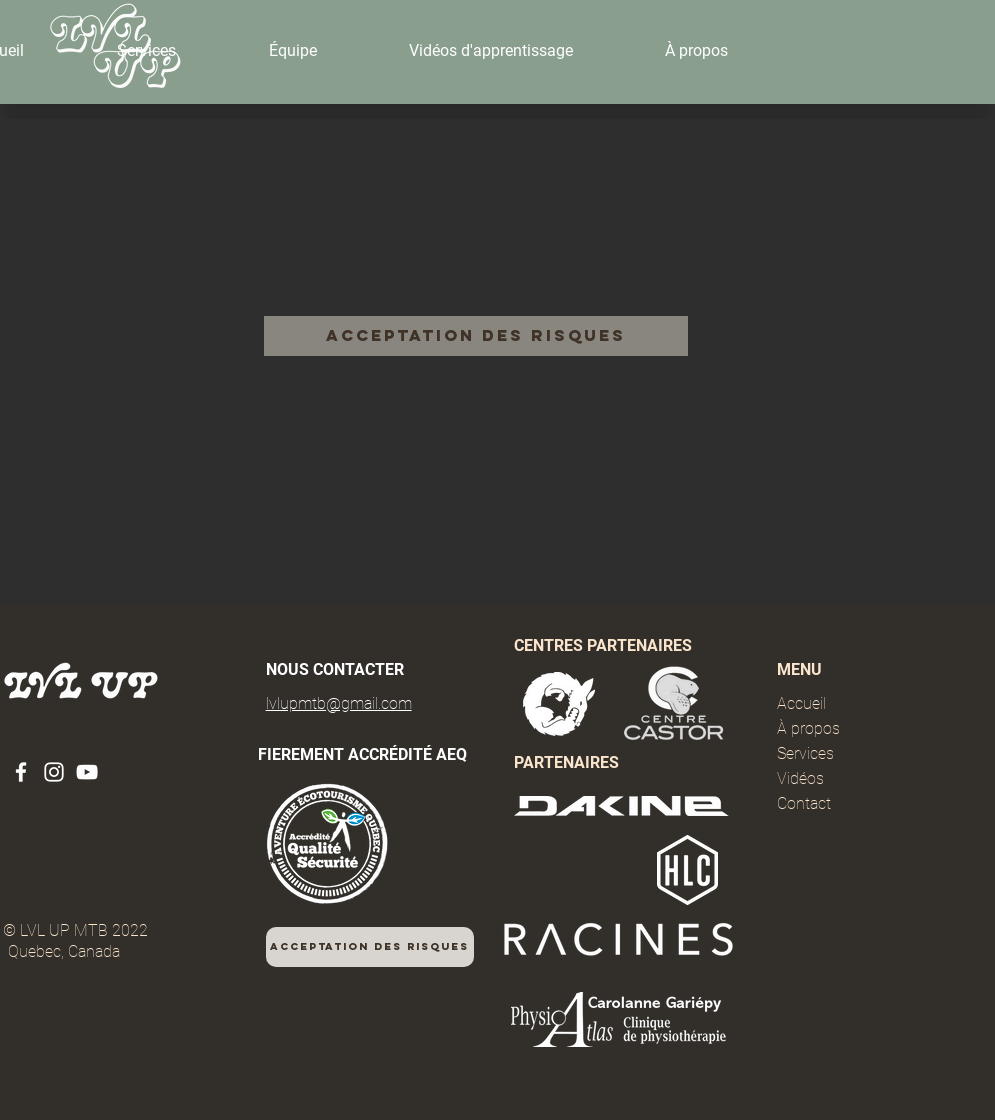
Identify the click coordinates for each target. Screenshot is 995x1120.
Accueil (801, 703)
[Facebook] (21, 772)
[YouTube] (87, 772)
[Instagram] (54, 772)
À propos (808, 728)
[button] (146, 51)
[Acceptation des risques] (476, 336)
